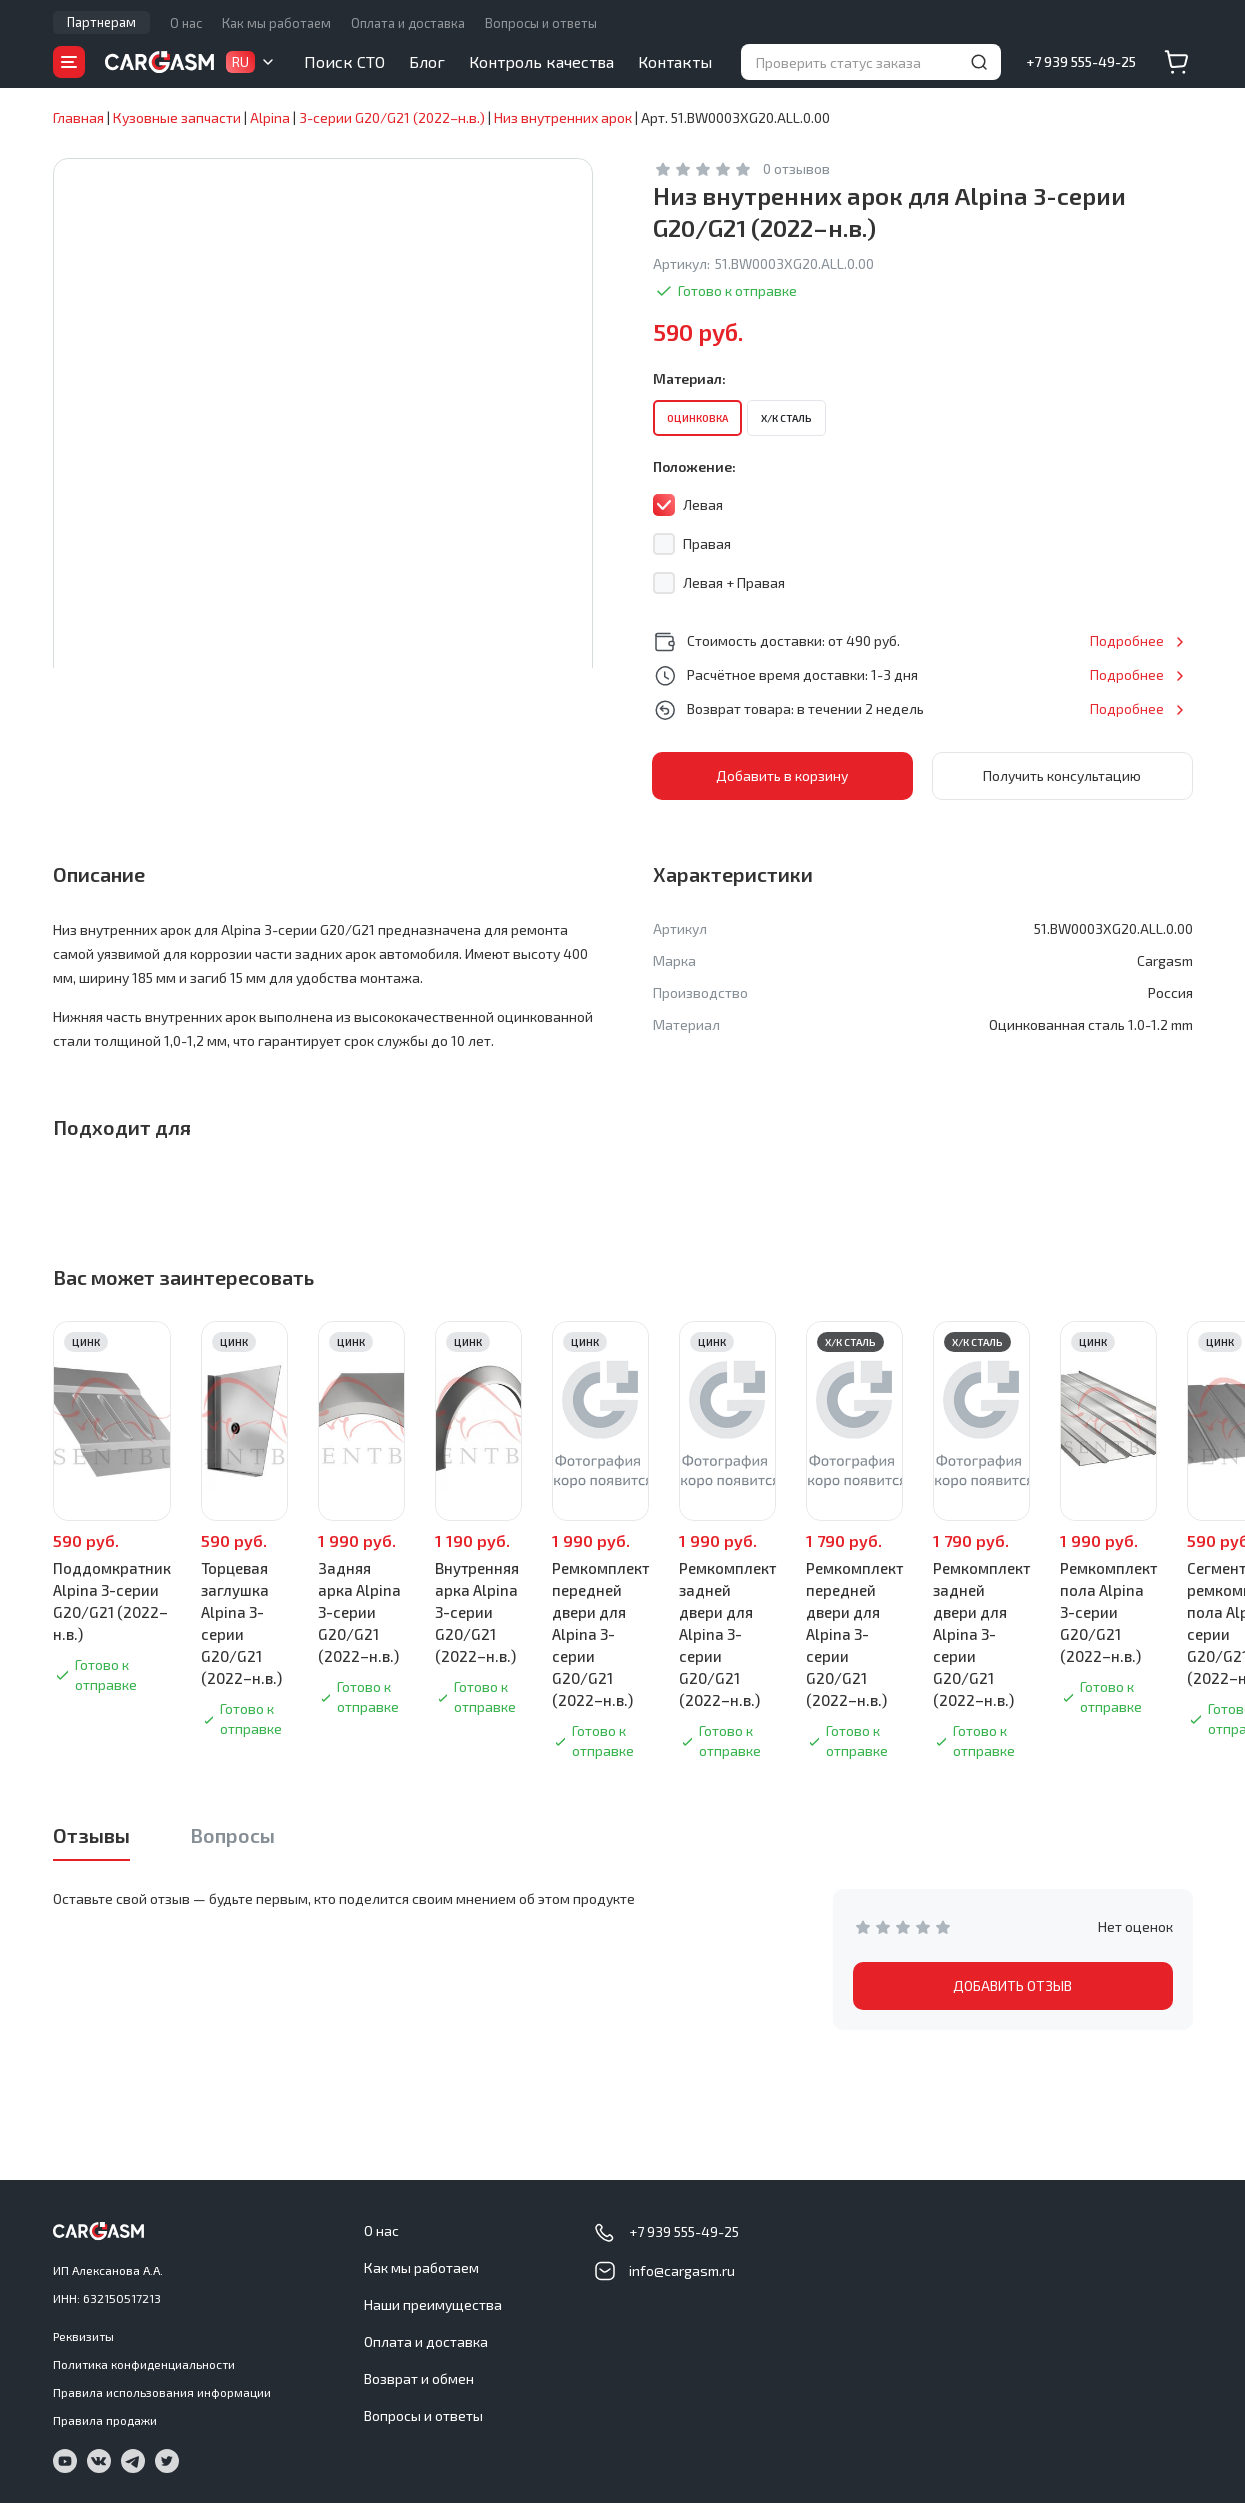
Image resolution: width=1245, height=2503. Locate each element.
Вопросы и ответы (541, 23)
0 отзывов (796, 168)
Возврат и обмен (419, 2378)
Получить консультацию (1062, 775)
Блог (427, 61)
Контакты (675, 61)
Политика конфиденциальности (144, 2364)
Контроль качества (541, 61)
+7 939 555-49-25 (1081, 61)
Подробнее (1127, 640)
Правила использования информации (162, 2392)
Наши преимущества (433, 2304)
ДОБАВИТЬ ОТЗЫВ (1012, 1985)
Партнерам (101, 22)
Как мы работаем (276, 23)
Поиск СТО (344, 61)
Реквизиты (83, 2336)
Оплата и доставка (408, 23)
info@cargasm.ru (682, 2270)
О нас (186, 23)
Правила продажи (105, 2420)
